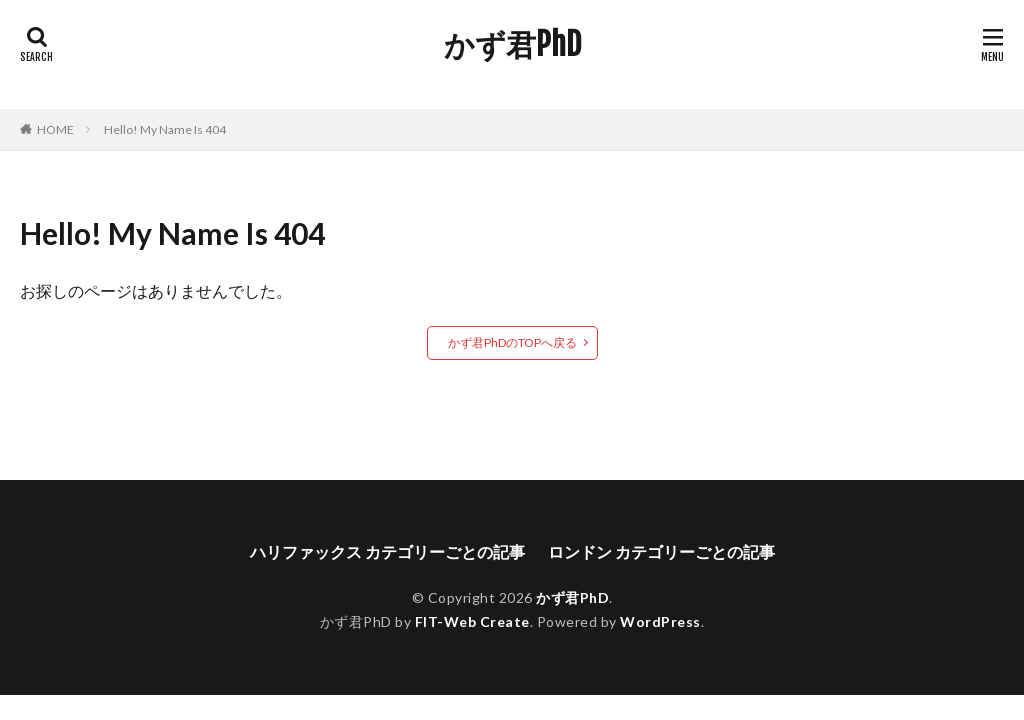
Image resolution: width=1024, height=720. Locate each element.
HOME (55, 129)
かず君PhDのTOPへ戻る (512, 342)
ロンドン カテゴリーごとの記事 (661, 551)
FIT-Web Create (472, 621)
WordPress (660, 621)
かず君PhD (512, 45)
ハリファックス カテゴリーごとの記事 (387, 551)
